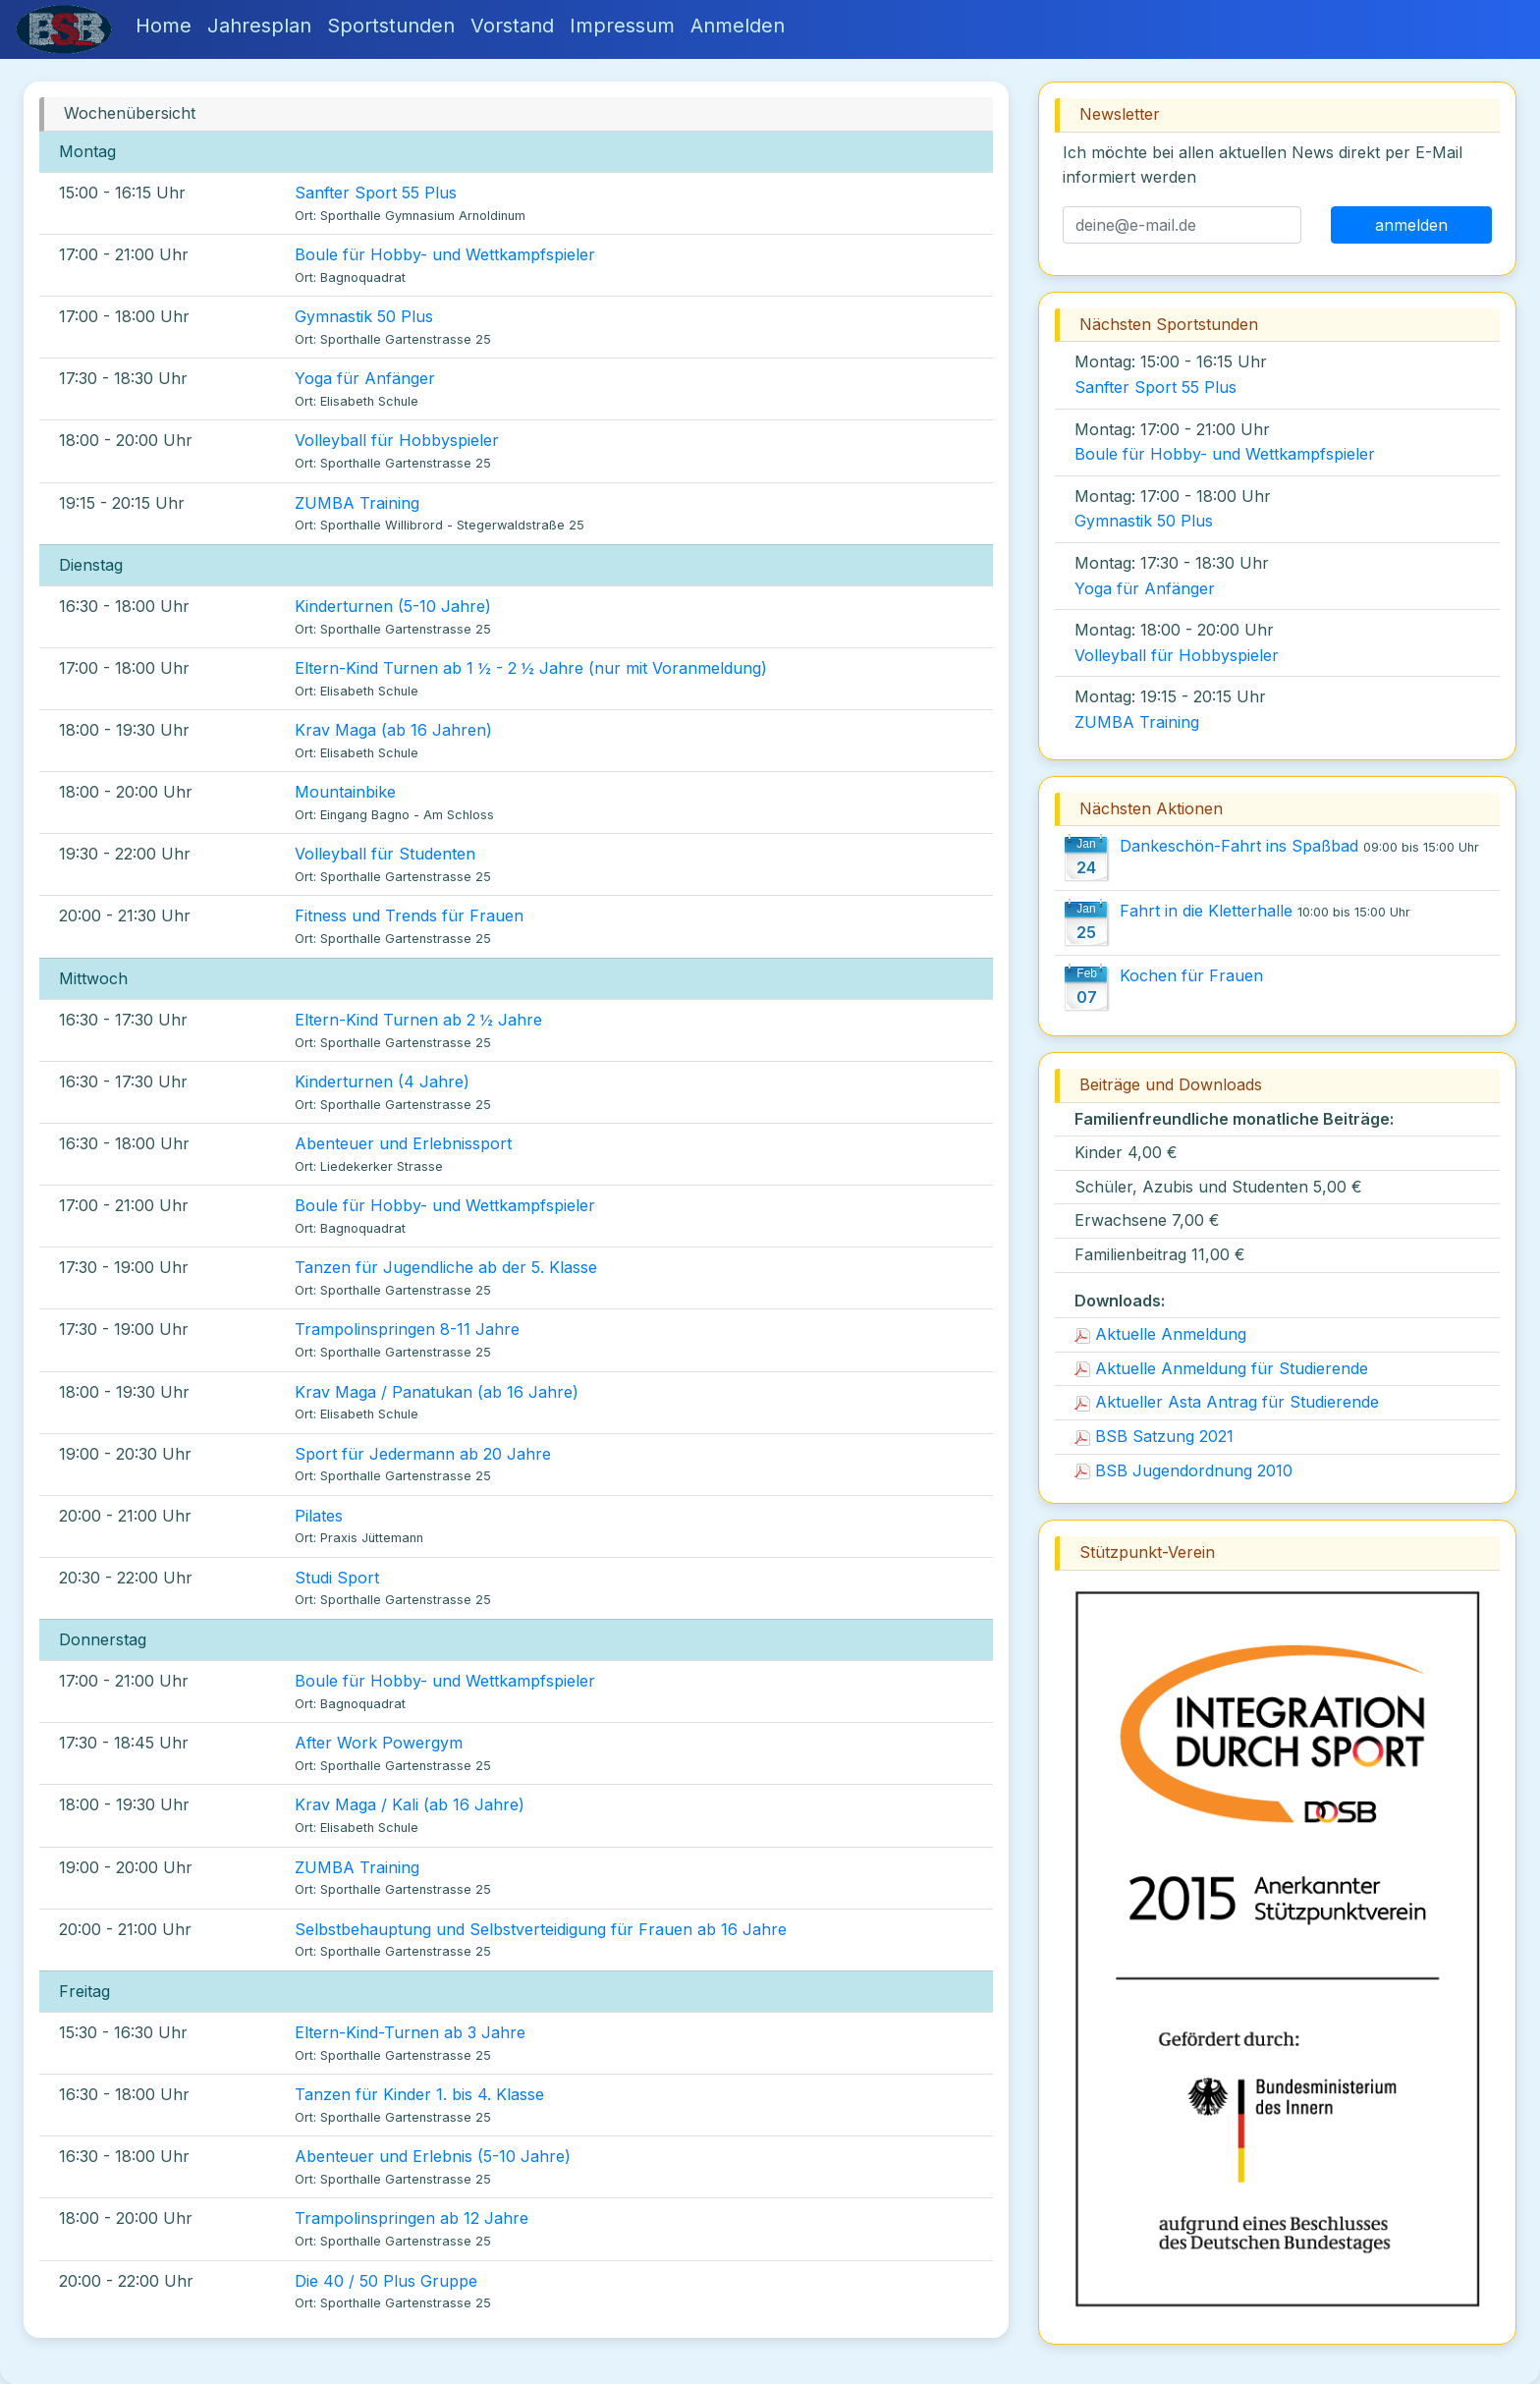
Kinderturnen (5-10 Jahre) (393, 606)
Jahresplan (259, 25)
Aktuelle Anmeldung (1160, 1334)
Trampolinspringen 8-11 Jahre (407, 1329)
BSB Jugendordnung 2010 (1183, 1470)
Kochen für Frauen (1191, 975)
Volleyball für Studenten (385, 853)
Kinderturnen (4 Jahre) (382, 1081)
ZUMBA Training (357, 503)
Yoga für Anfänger (365, 378)
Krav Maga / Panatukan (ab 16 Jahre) (436, 1392)
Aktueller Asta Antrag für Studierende (1226, 1402)
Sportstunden (391, 25)
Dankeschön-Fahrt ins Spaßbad (1239, 846)
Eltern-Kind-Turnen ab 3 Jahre (410, 2032)
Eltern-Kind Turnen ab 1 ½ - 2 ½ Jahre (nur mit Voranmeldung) (531, 668)
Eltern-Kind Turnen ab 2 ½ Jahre (418, 1019)
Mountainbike (345, 792)
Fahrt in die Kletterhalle (1206, 910)
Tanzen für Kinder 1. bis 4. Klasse (419, 2094)
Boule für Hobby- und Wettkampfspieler (445, 254)
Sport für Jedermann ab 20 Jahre (423, 1454)
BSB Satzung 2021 (1154, 1436)
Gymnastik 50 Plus (364, 316)
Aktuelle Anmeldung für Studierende (1221, 1368)
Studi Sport (337, 1577)
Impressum (622, 25)
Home (164, 25)
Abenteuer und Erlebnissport (403, 1143)
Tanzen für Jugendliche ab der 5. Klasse (446, 1267)
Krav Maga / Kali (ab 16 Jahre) (409, 1804)
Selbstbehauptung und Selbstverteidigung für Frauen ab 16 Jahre (541, 1929)
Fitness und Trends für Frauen (409, 915)
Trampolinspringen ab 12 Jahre (411, 2218)
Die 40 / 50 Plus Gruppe (386, 2281)
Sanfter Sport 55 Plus (376, 192)
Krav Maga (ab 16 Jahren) (393, 730)
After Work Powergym (379, 1742)
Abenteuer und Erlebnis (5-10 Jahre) (433, 2156)
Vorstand (512, 25)
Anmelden (737, 25)
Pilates (319, 1515)
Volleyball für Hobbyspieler (397, 440)
